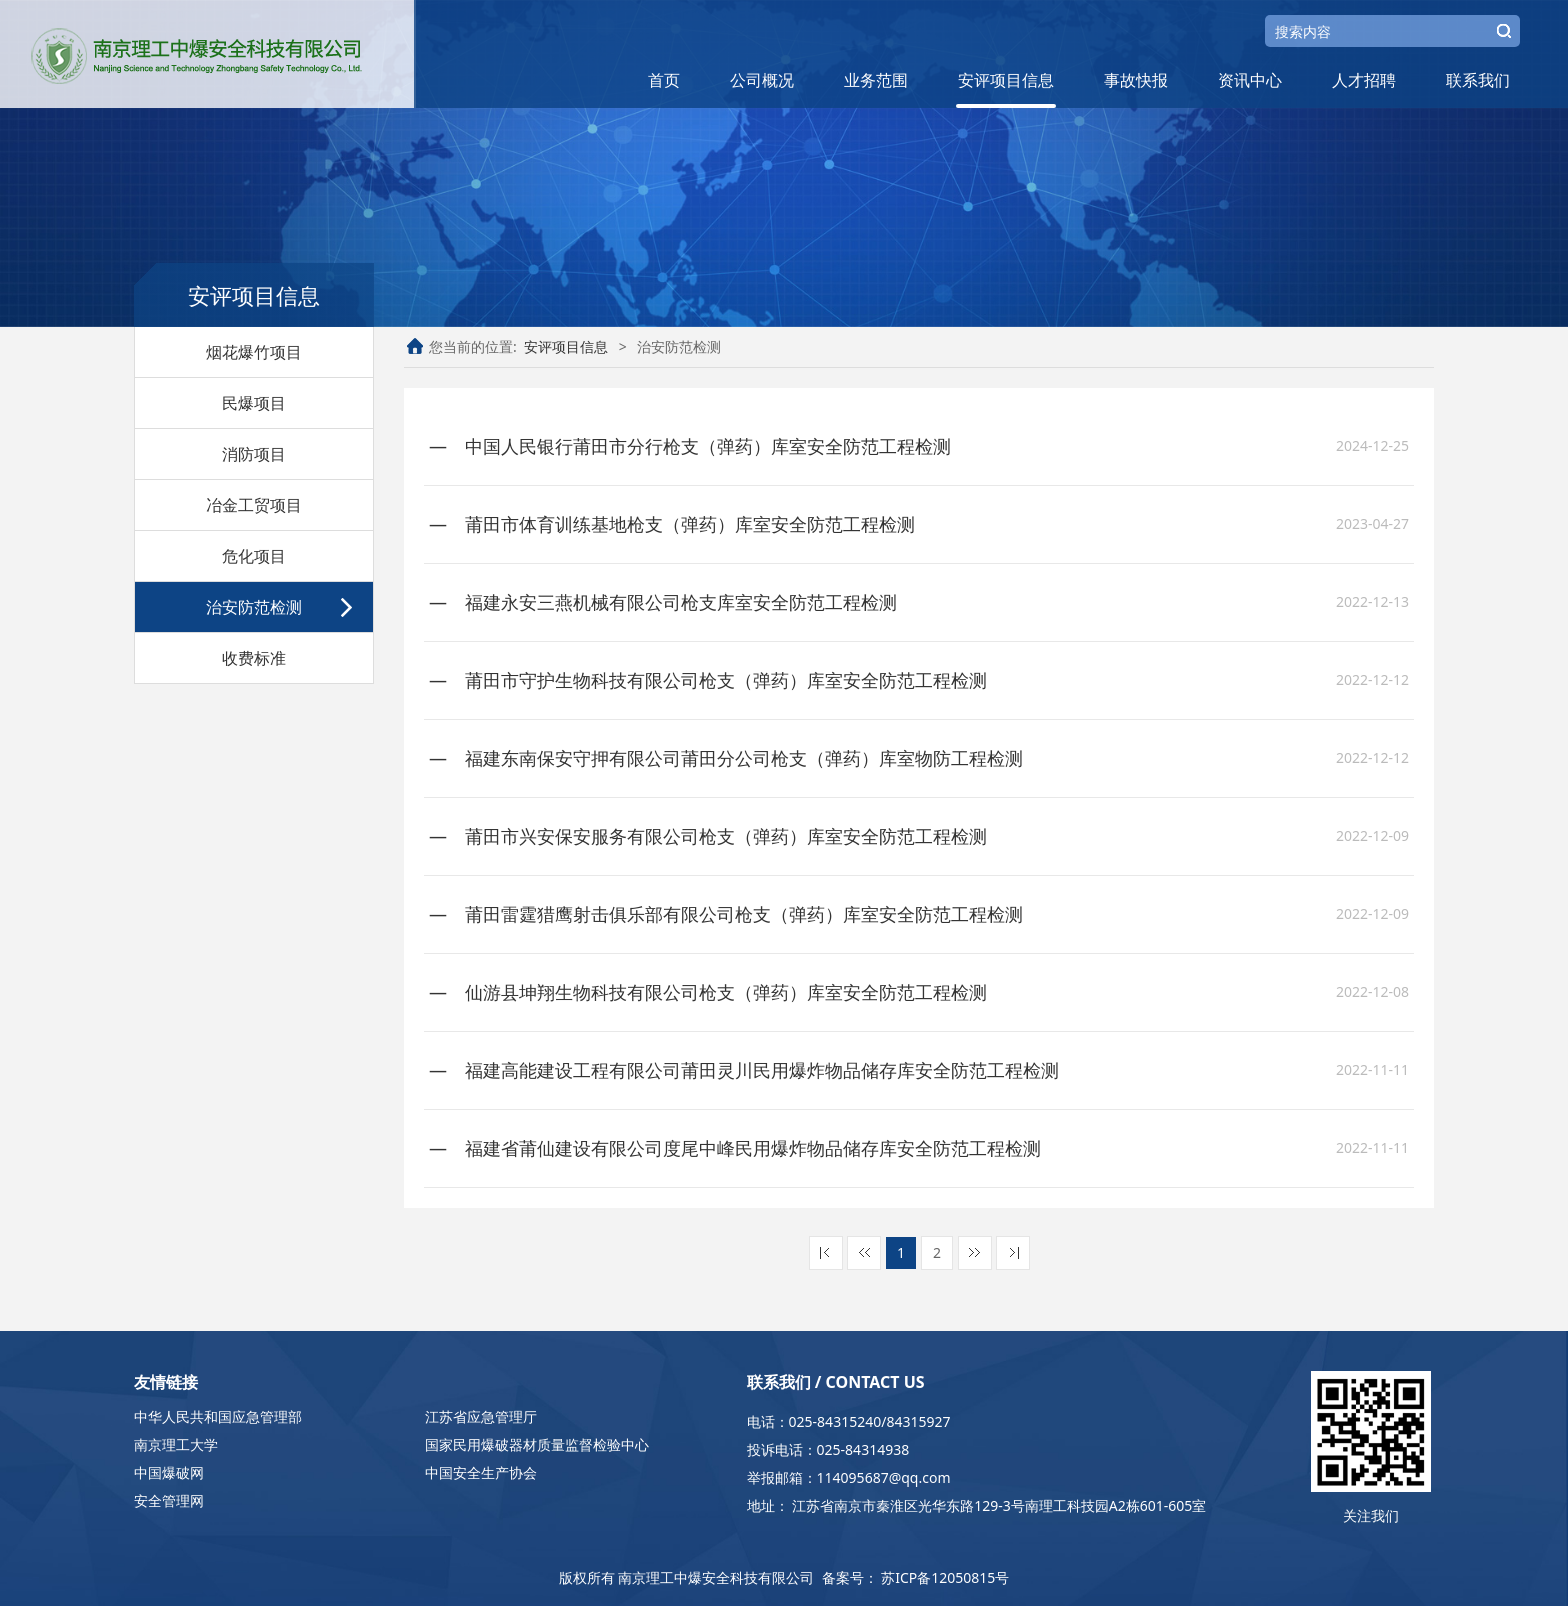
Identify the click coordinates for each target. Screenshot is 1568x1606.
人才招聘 (1364, 80)
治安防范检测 (254, 607)
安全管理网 (169, 1500)
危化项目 (254, 556)
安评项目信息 (1006, 80)
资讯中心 (1250, 80)
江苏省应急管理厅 (481, 1416)
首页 (664, 80)
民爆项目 (254, 403)
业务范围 (876, 80)
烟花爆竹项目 (254, 352)
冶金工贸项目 (254, 505)
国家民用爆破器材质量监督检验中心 (537, 1444)
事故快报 (1136, 80)
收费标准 (254, 658)
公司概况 (762, 80)
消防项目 (254, 454)
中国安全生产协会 (481, 1472)
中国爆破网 (169, 1472)
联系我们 (1478, 80)
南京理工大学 (176, 1444)
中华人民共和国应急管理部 (218, 1416)
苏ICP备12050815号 (945, 1577)
